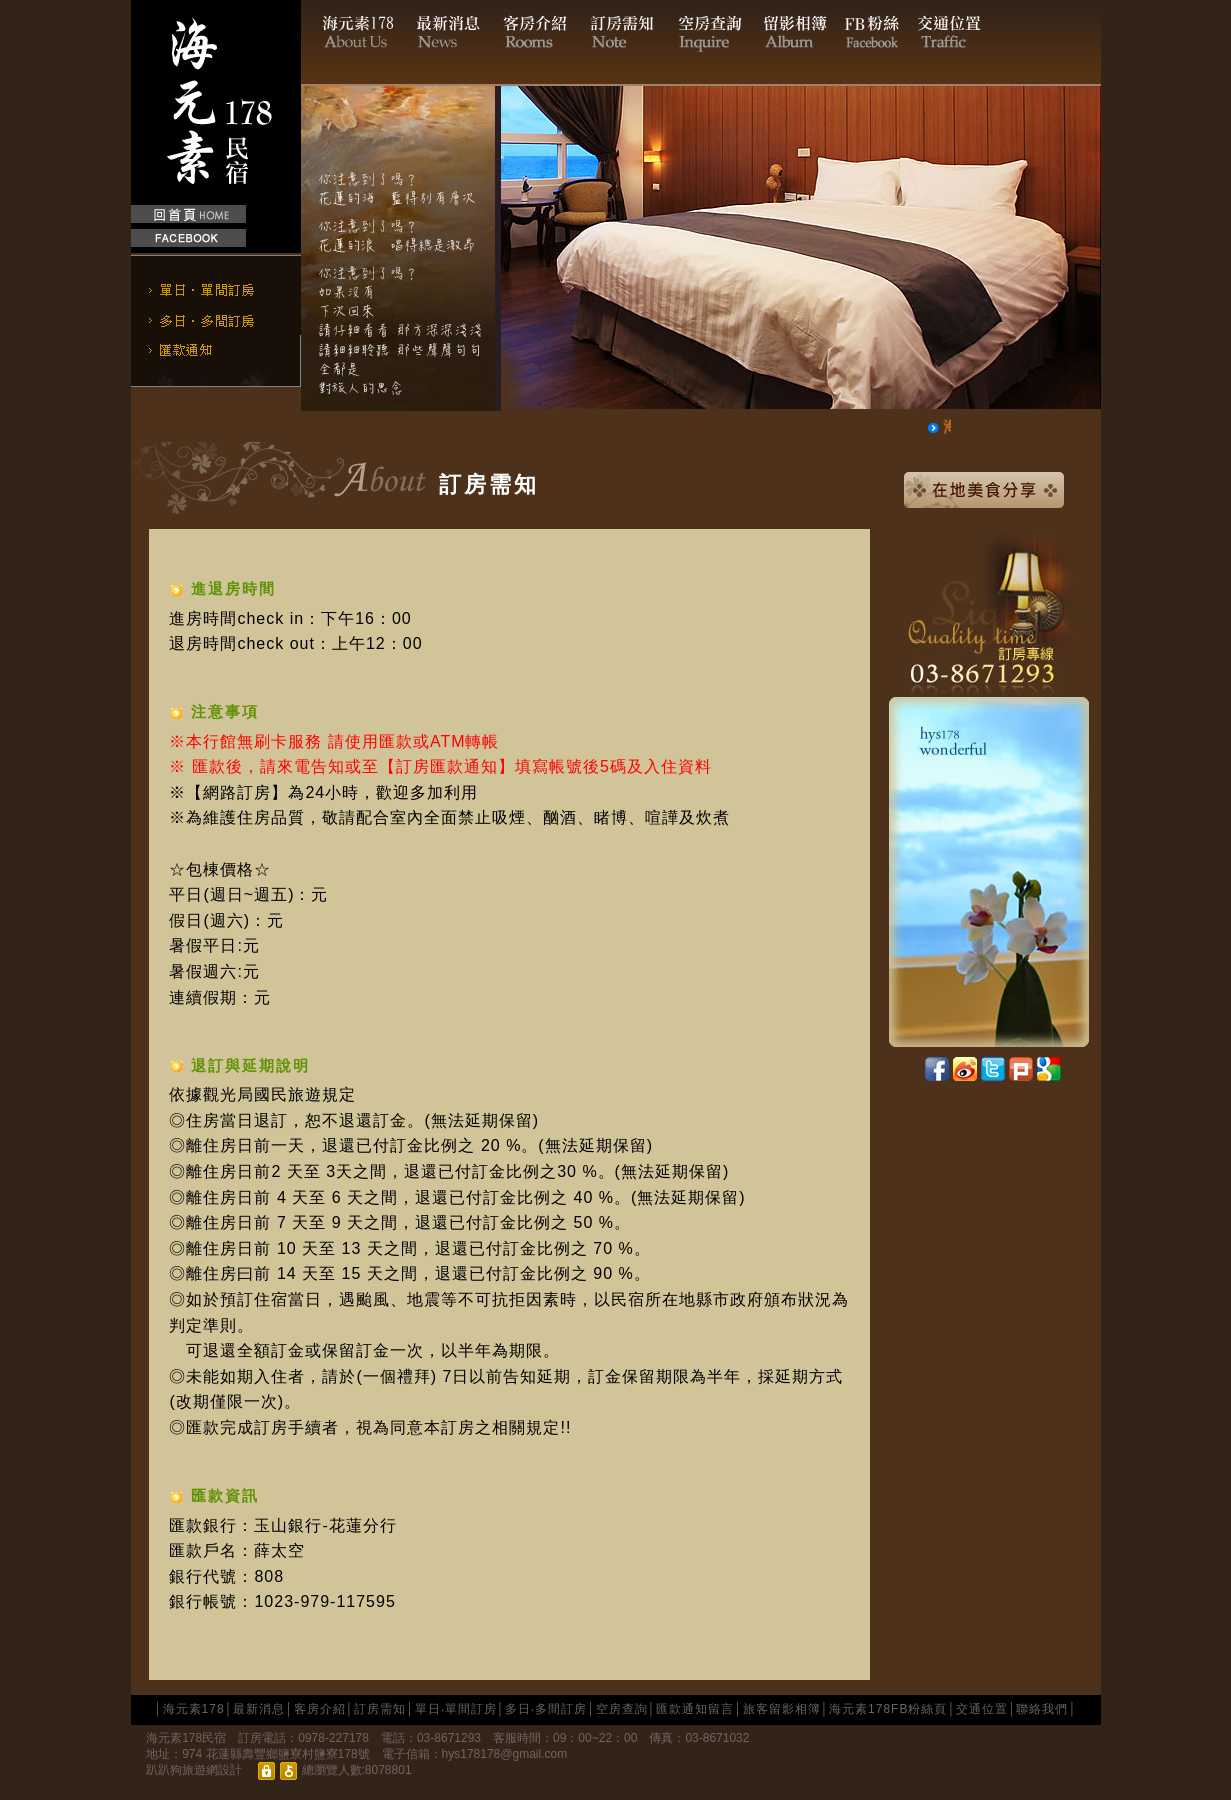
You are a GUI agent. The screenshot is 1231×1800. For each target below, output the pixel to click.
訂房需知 (380, 1709)
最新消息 (259, 1709)
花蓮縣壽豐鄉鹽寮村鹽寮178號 (288, 1754)
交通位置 (982, 1709)
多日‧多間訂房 (546, 1709)
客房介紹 (320, 1709)
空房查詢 (622, 1709)
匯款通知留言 (695, 1709)
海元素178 (194, 1709)
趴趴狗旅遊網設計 (194, 1770)
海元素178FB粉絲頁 (888, 1709)
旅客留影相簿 (782, 1709)
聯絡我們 (1042, 1709)
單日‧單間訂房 (456, 1709)
